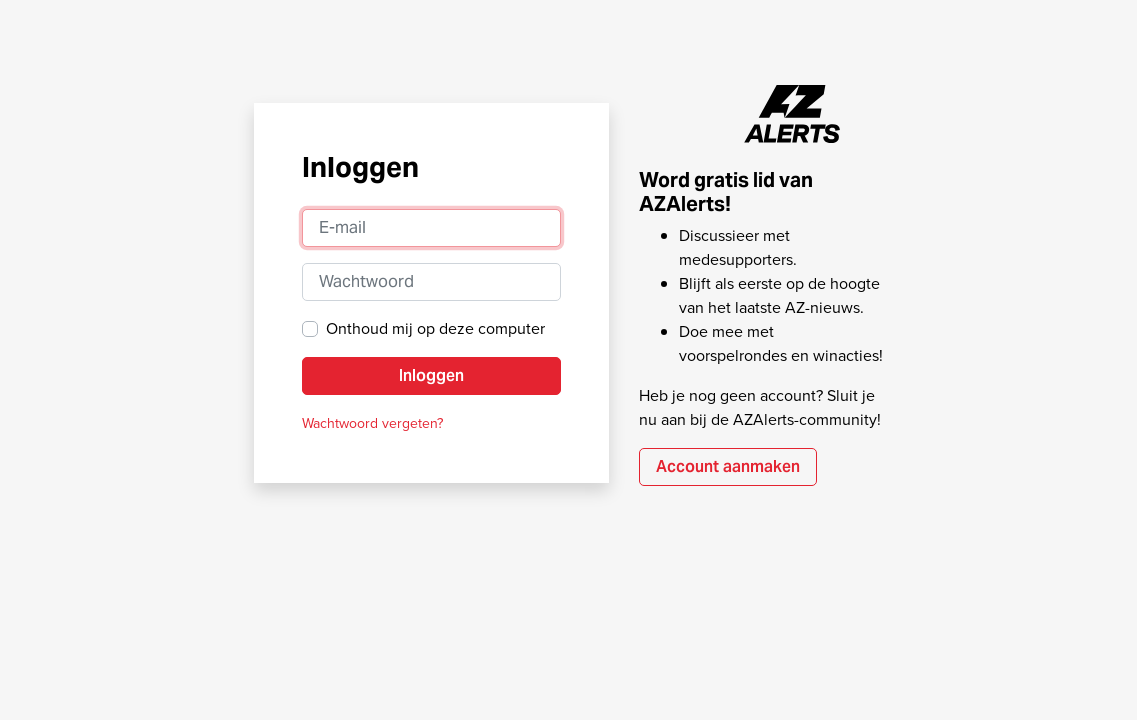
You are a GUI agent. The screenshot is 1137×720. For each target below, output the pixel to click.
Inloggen (431, 375)
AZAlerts (793, 114)
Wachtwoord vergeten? (372, 423)
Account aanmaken (728, 466)
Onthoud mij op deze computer (435, 328)
